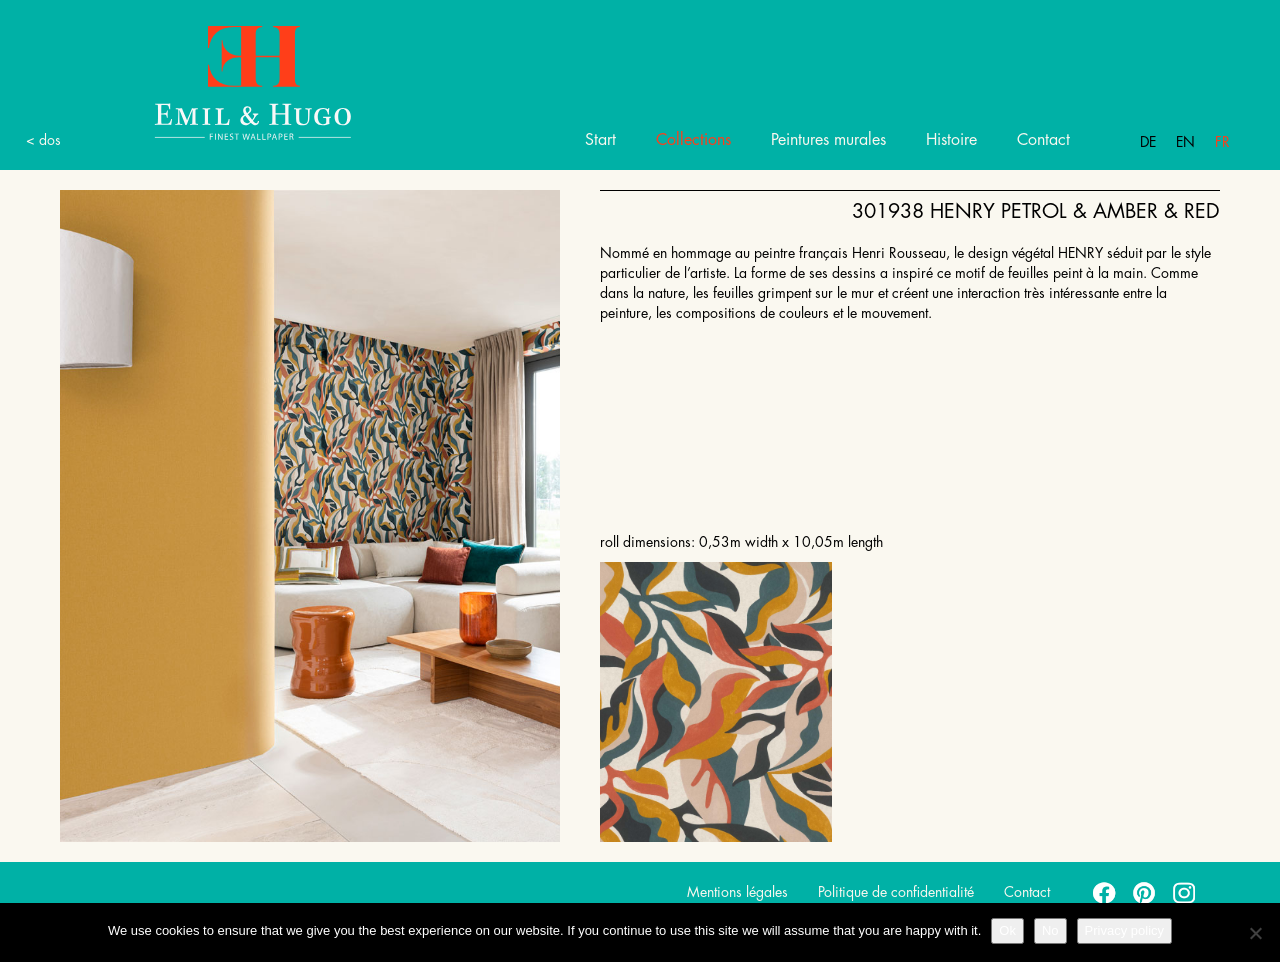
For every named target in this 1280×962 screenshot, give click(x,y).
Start (600, 140)
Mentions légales (737, 892)
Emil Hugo (230, 81)
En (1185, 142)
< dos (43, 140)
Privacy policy (1124, 930)
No (1050, 930)
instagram (1185, 892)
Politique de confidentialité (896, 892)
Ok (1007, 930)
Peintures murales (828, 140)
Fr (1222, 142)
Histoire (951, 140)
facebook (1105, 892)
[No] (1255, 933)
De (1148, 142)
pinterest (1145, 892)
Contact (1043, 140)
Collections (693, 140)
